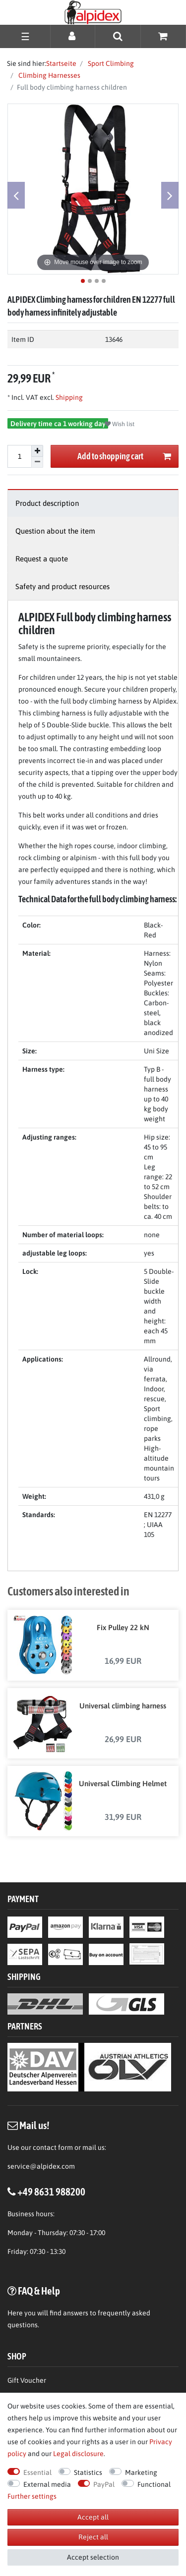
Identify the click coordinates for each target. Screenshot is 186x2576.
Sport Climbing (110, 63)
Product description (47, 503)
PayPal (104, 2484)
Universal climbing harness (122, 1705)
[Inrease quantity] (37, 451)
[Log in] (73, 36)
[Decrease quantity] (37, 462)
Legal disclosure (78, 2454)
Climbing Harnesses (48, 75)
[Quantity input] (19, 456)
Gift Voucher (26, 2380)
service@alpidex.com (41, 2166)
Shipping (68, 397)
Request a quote (41, 558)
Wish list (119, 424)
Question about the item (55, 531)
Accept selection (93, 2557)
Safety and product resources (62, 586)
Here (15, 2313)
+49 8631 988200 (51, 2191)
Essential (37, 2472)
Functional (154, 2484)
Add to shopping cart (124, 456)
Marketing (141, 2472)
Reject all (93, 2537)
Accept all (93, 2517)
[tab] (93, 503)
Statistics (88, 2472)
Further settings (32, 2496)
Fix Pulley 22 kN (123, 1627)
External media (47, 2484)
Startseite (61, 63)
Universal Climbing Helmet (123, 1783)
